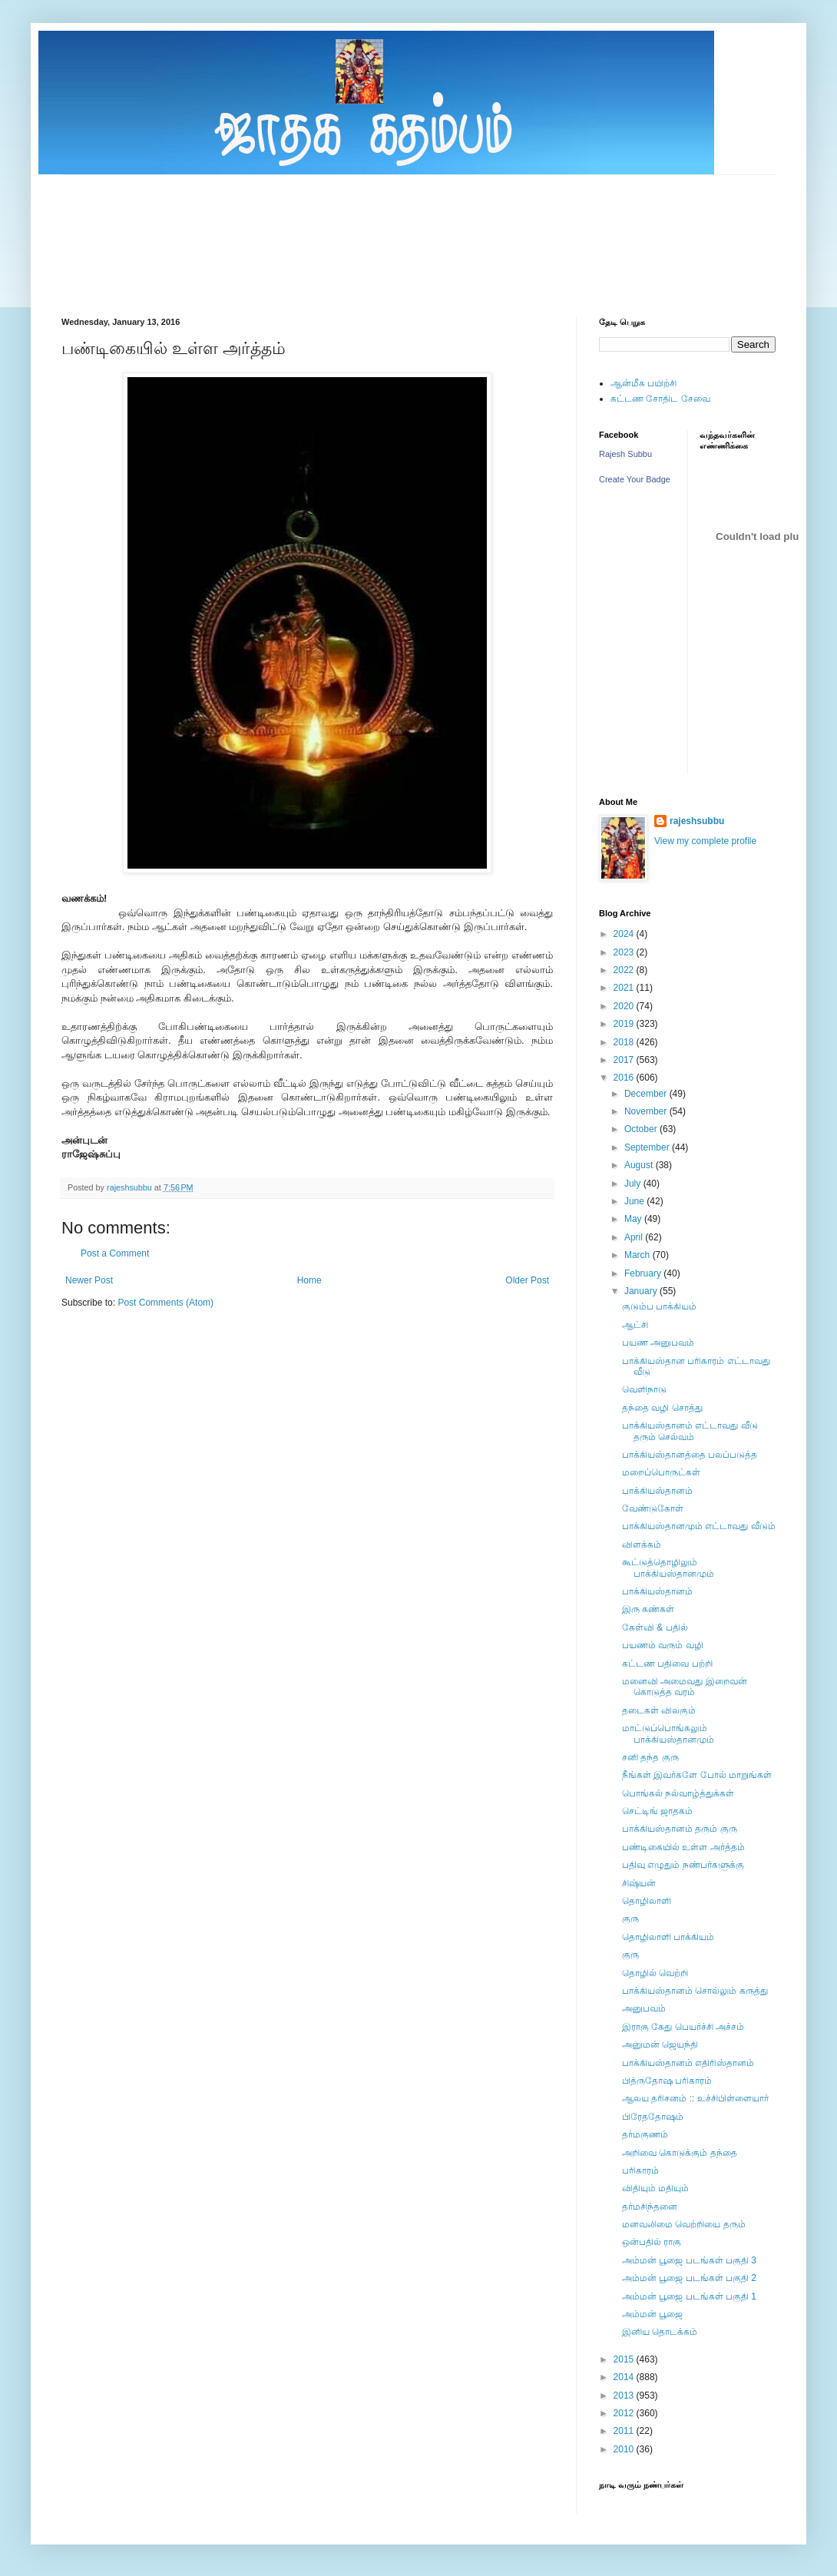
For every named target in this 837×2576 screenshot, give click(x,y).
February (643, 1273)
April (634, 1237)
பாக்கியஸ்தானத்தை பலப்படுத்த (689, 1454)
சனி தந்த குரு (650, 1757)
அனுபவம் (644, 2008)
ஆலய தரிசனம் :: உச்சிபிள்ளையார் (695, 2098)
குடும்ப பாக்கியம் (659, 1306)
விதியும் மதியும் (655, 2188)
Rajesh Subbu (625, 454)
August (640, 1165)
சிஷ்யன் (639, 1883)
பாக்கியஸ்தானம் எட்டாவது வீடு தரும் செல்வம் (690, 1431)
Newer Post (89, 1280)
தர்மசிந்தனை (649, 2206)
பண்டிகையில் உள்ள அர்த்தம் (683, 1847)
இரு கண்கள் (648, 1609)
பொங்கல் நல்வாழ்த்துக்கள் (678, 1793)
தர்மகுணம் (645, 2134)
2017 (625, 1060)
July (633, 1183)
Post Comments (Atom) (165, 1302)
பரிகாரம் (640, 2170)
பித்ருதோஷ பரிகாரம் (667, 2080)
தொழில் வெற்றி (655, 1973)
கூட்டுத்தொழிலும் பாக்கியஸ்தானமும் (668, 1567)
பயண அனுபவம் (658, 1342)
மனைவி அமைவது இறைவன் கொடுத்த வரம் (684, 1686)
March (638, 1255)
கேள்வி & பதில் (655, 1627)
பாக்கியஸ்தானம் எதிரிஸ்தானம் (688, 2063)
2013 (625, 2395)
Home (309, 1280)
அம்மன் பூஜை (652, 2314)
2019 (625, 1023)
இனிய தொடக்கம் (659, 2331)
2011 (625, 2430)
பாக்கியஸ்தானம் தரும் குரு (679, 1828)
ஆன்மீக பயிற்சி (643, 383)
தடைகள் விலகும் (659, 1710)
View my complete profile (705, 841)
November (647, 1111)
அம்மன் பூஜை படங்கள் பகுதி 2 (689, 2278)
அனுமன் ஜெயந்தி (660, 2044)
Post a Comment (115, 1253)
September (648, 1147)
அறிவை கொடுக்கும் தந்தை (679, 2152)
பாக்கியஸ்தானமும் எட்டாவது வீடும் (699, 1526)
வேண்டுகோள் (652, 1508)
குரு (630, 1918)
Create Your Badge (634, 479)
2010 (625, 2449)
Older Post (527, 1280)
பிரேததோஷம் (652, 2116)
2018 (625, 1042)
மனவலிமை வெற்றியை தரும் (684, 2224)
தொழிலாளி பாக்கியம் (668, 1937)
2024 (625, 934)
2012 (625, 2413)
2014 (625, 2377)
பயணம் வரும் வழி (662, 1645)
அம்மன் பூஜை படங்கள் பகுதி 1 (689, 2296)
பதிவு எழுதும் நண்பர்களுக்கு (683, 1864)
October (642, 1129)
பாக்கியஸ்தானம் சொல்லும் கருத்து (695, 1990)
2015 (625, 2359)
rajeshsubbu (130, 1187)
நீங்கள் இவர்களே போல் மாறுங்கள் (697, 1775)
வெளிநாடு (644, 1389)
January (642, 1291)
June (635, 1201)
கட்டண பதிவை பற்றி (667, 1663)
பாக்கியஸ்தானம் (657, 1490)
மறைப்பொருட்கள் (661, 1472)
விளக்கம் (641, 1544)
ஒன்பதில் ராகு (651, 2242)
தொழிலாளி (646, 1901)
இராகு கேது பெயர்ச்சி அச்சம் (683, 2026)
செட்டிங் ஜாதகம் (657, 1811)
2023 (625, 952)
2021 (625, 987)
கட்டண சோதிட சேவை (660, 398)
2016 (625, 1077)
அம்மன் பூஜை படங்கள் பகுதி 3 (689, 2260)
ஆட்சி (635, 1324)
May (634, 1219)
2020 (625, 1006)
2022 (625, 970)
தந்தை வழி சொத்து (662, 1407)
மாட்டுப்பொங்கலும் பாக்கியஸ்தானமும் (668, 1733)
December (647, 1093)
